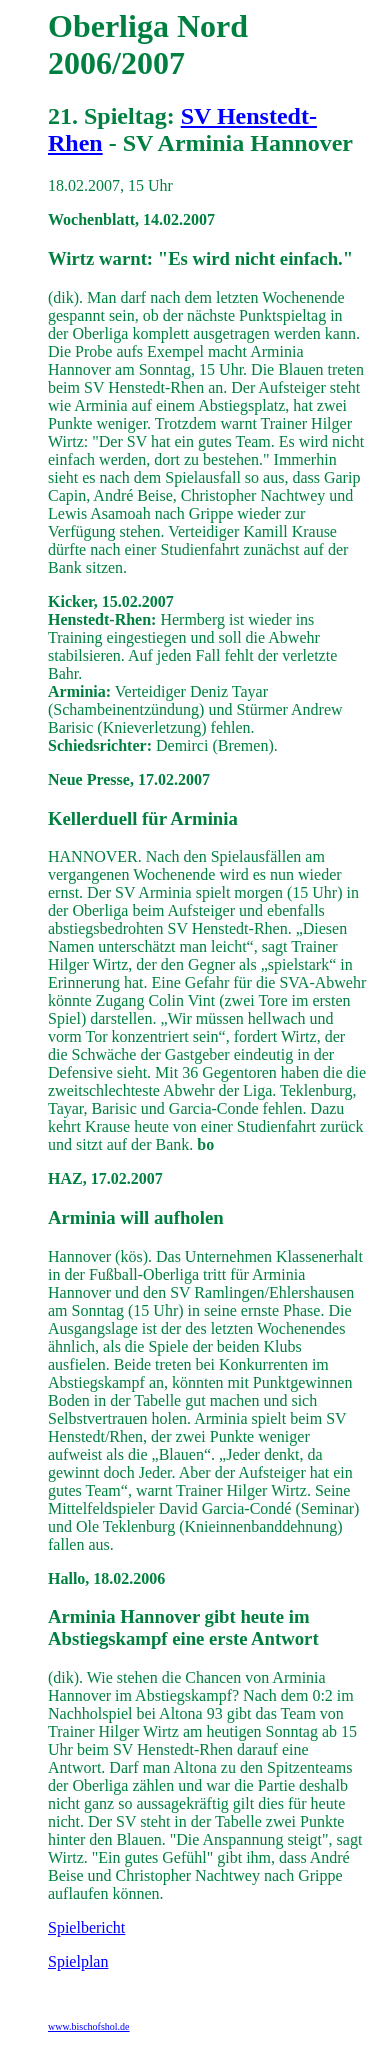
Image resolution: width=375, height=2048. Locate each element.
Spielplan (78, 1961)
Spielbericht (86, 1927)
